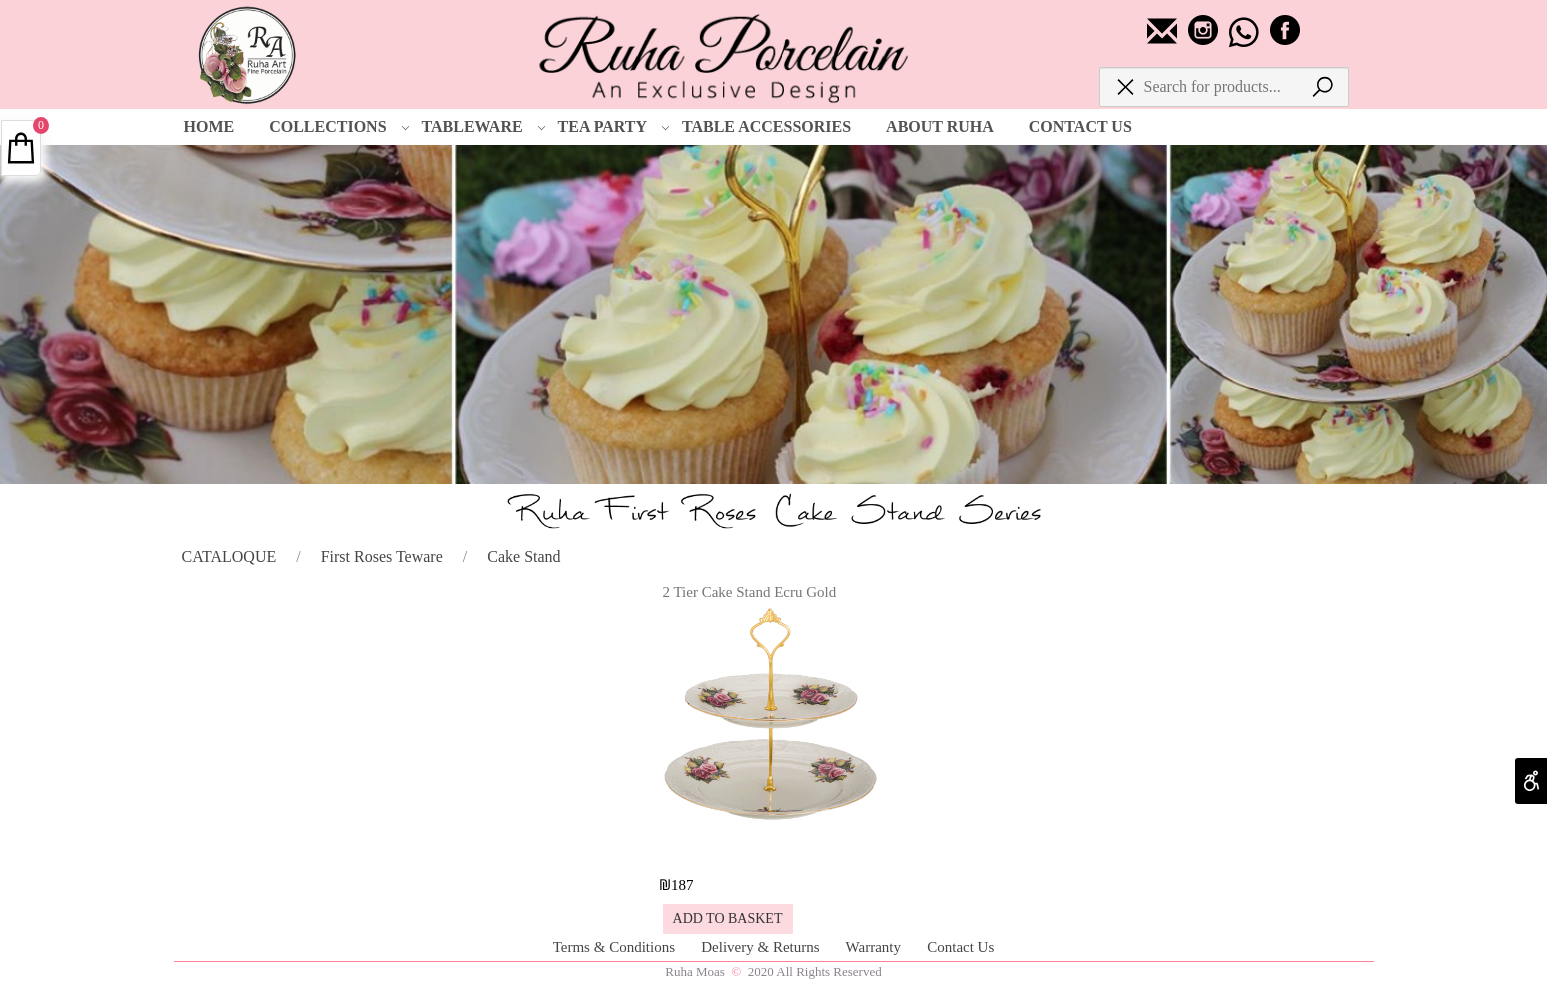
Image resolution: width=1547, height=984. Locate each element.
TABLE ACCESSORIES (766, 126)
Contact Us (960, 947)
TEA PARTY (614, 127)
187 (682, 885)
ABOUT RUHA (940, 126)
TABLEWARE (484, 127)
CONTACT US (1080, 126)
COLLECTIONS (339, 127)
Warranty (875, 947)
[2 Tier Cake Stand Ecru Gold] (773, 848)
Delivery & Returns (762, 947)
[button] (728, 919)
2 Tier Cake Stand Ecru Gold (750, 592)
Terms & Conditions (616, 947)
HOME (209, 126)
